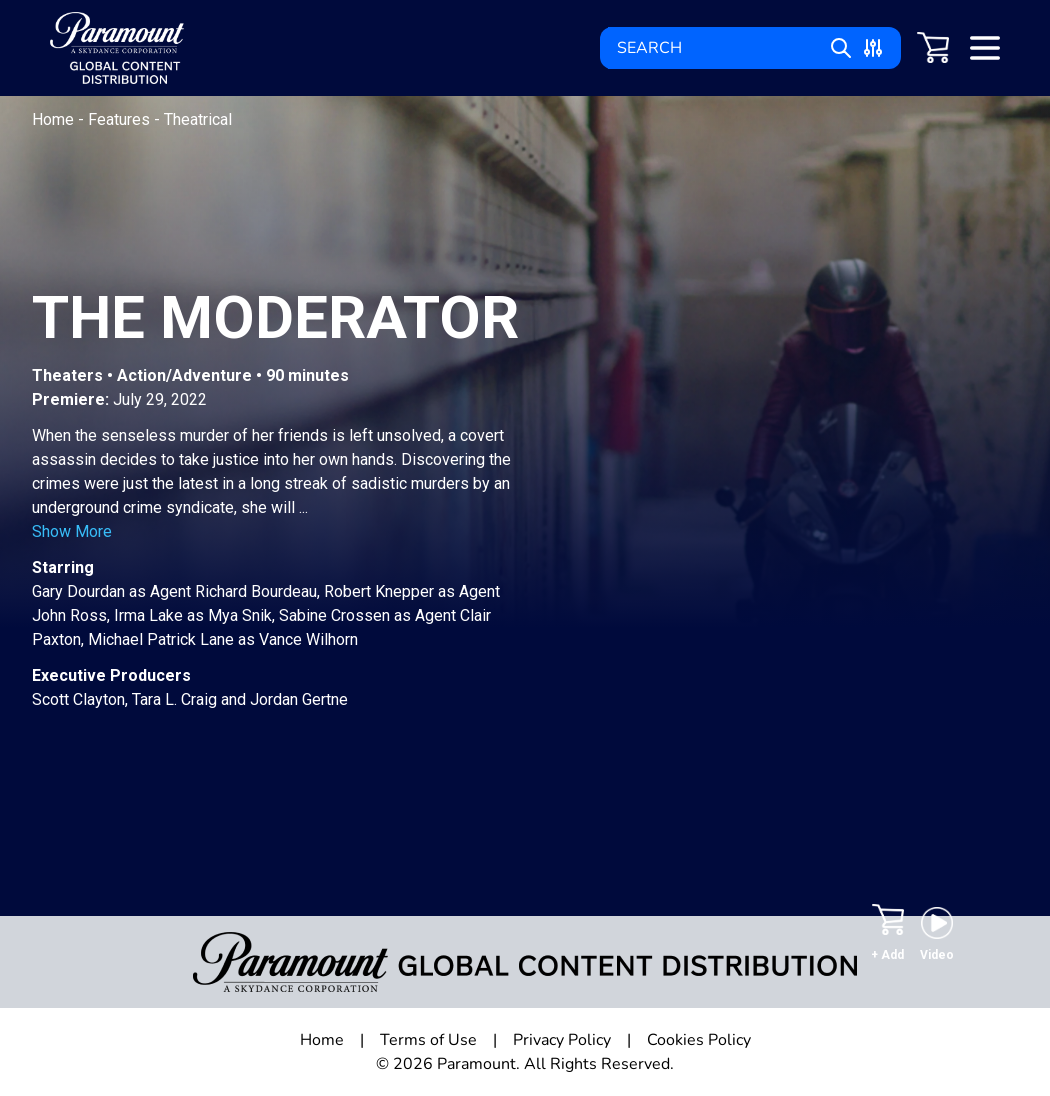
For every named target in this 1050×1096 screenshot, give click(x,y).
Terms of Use (428, 1040)
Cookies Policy (699, 1040)
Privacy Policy (562, 1040)
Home (55, 119)
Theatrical (198, 119)
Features (121, 119)
